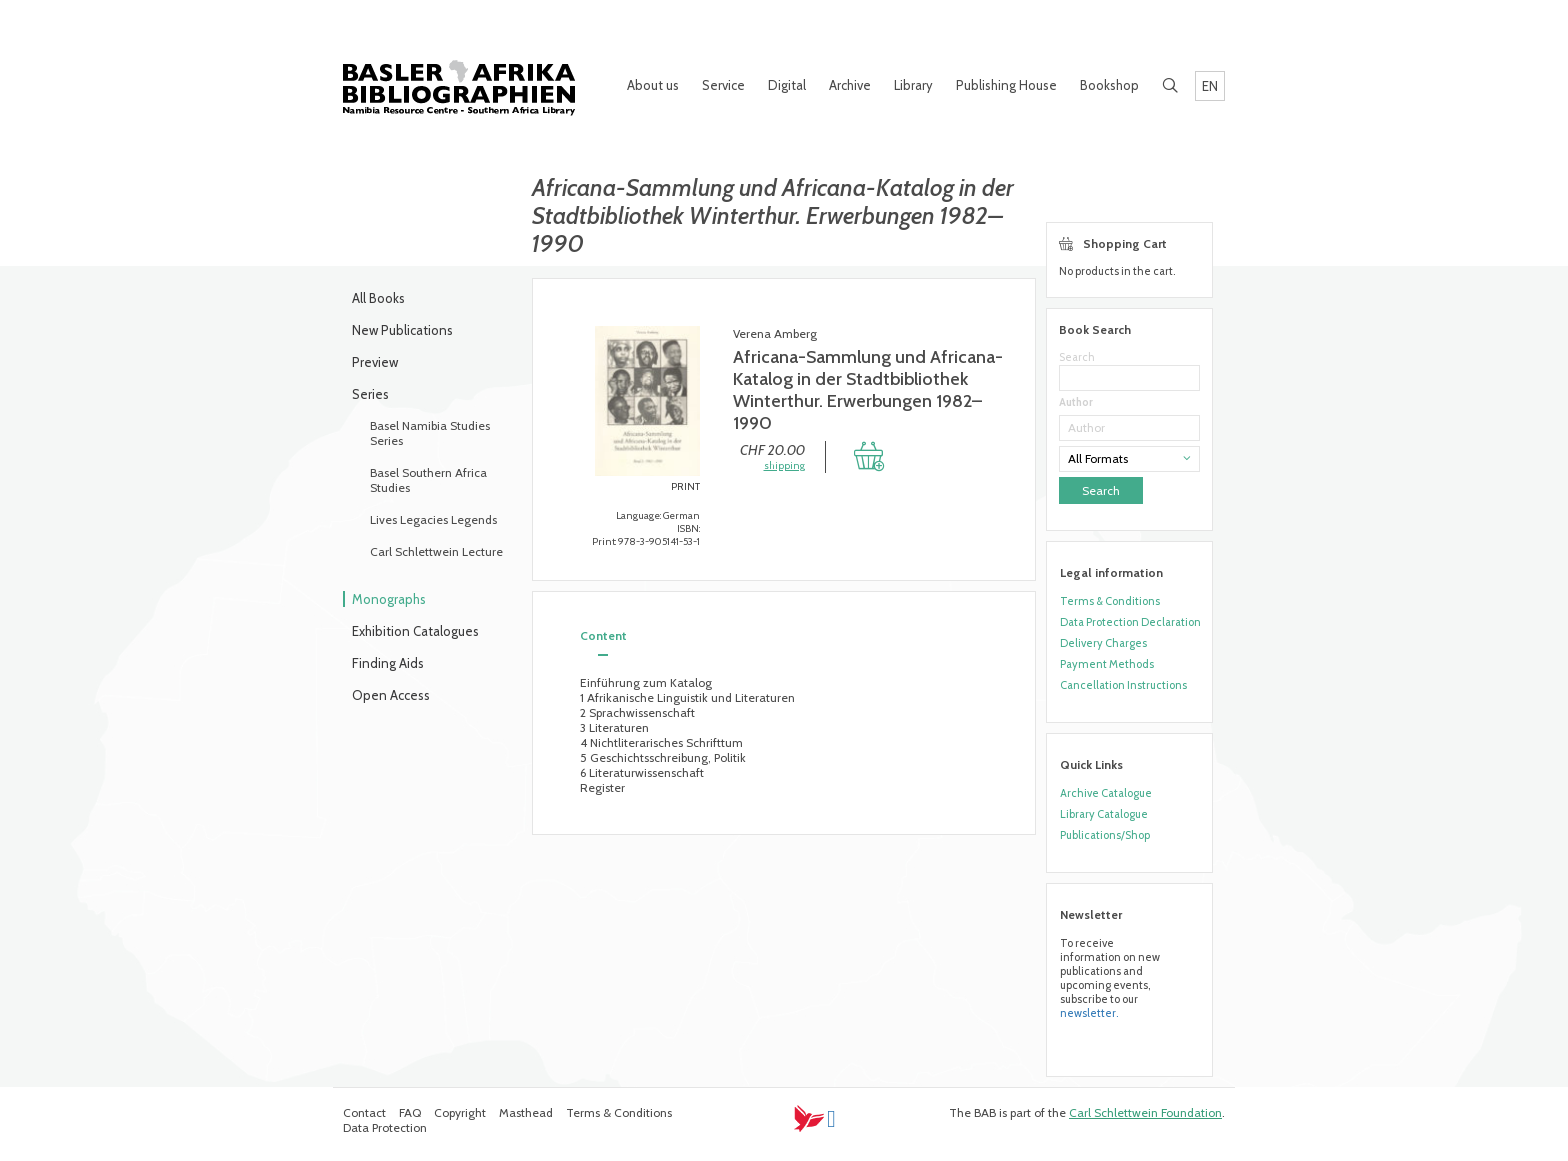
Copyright (460, 1112)
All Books (378, 298)
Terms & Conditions (1110, 601)
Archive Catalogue (1106, 793)
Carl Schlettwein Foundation (1145, 1112)
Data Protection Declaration (1130, 622)
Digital (787, 85)
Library (913, 85)
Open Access (391, 695)
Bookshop (1109, 85)
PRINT (685, 486)
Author (1076, 402)
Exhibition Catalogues (415, 631)
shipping (784, 465)
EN (1210, 86)
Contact (364, 1112)
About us (653, 85)
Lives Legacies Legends (433, 519)
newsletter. (1089, 1013)
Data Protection (385, 1127)
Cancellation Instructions (1123, 685)
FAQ (410, 1112)
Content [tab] (603, 635)
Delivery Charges (1103, 643)
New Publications (402, 330)
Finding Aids (388, 663)
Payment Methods (1107, 664)
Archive (850, 85)
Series (370, 394)
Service (723, 85)
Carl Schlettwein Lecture (436, 551)
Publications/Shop (1105, 835)
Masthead (526, 1112)
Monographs (389, 599)
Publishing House (1006, 85)
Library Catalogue (1104, 814)
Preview (375, 362)
